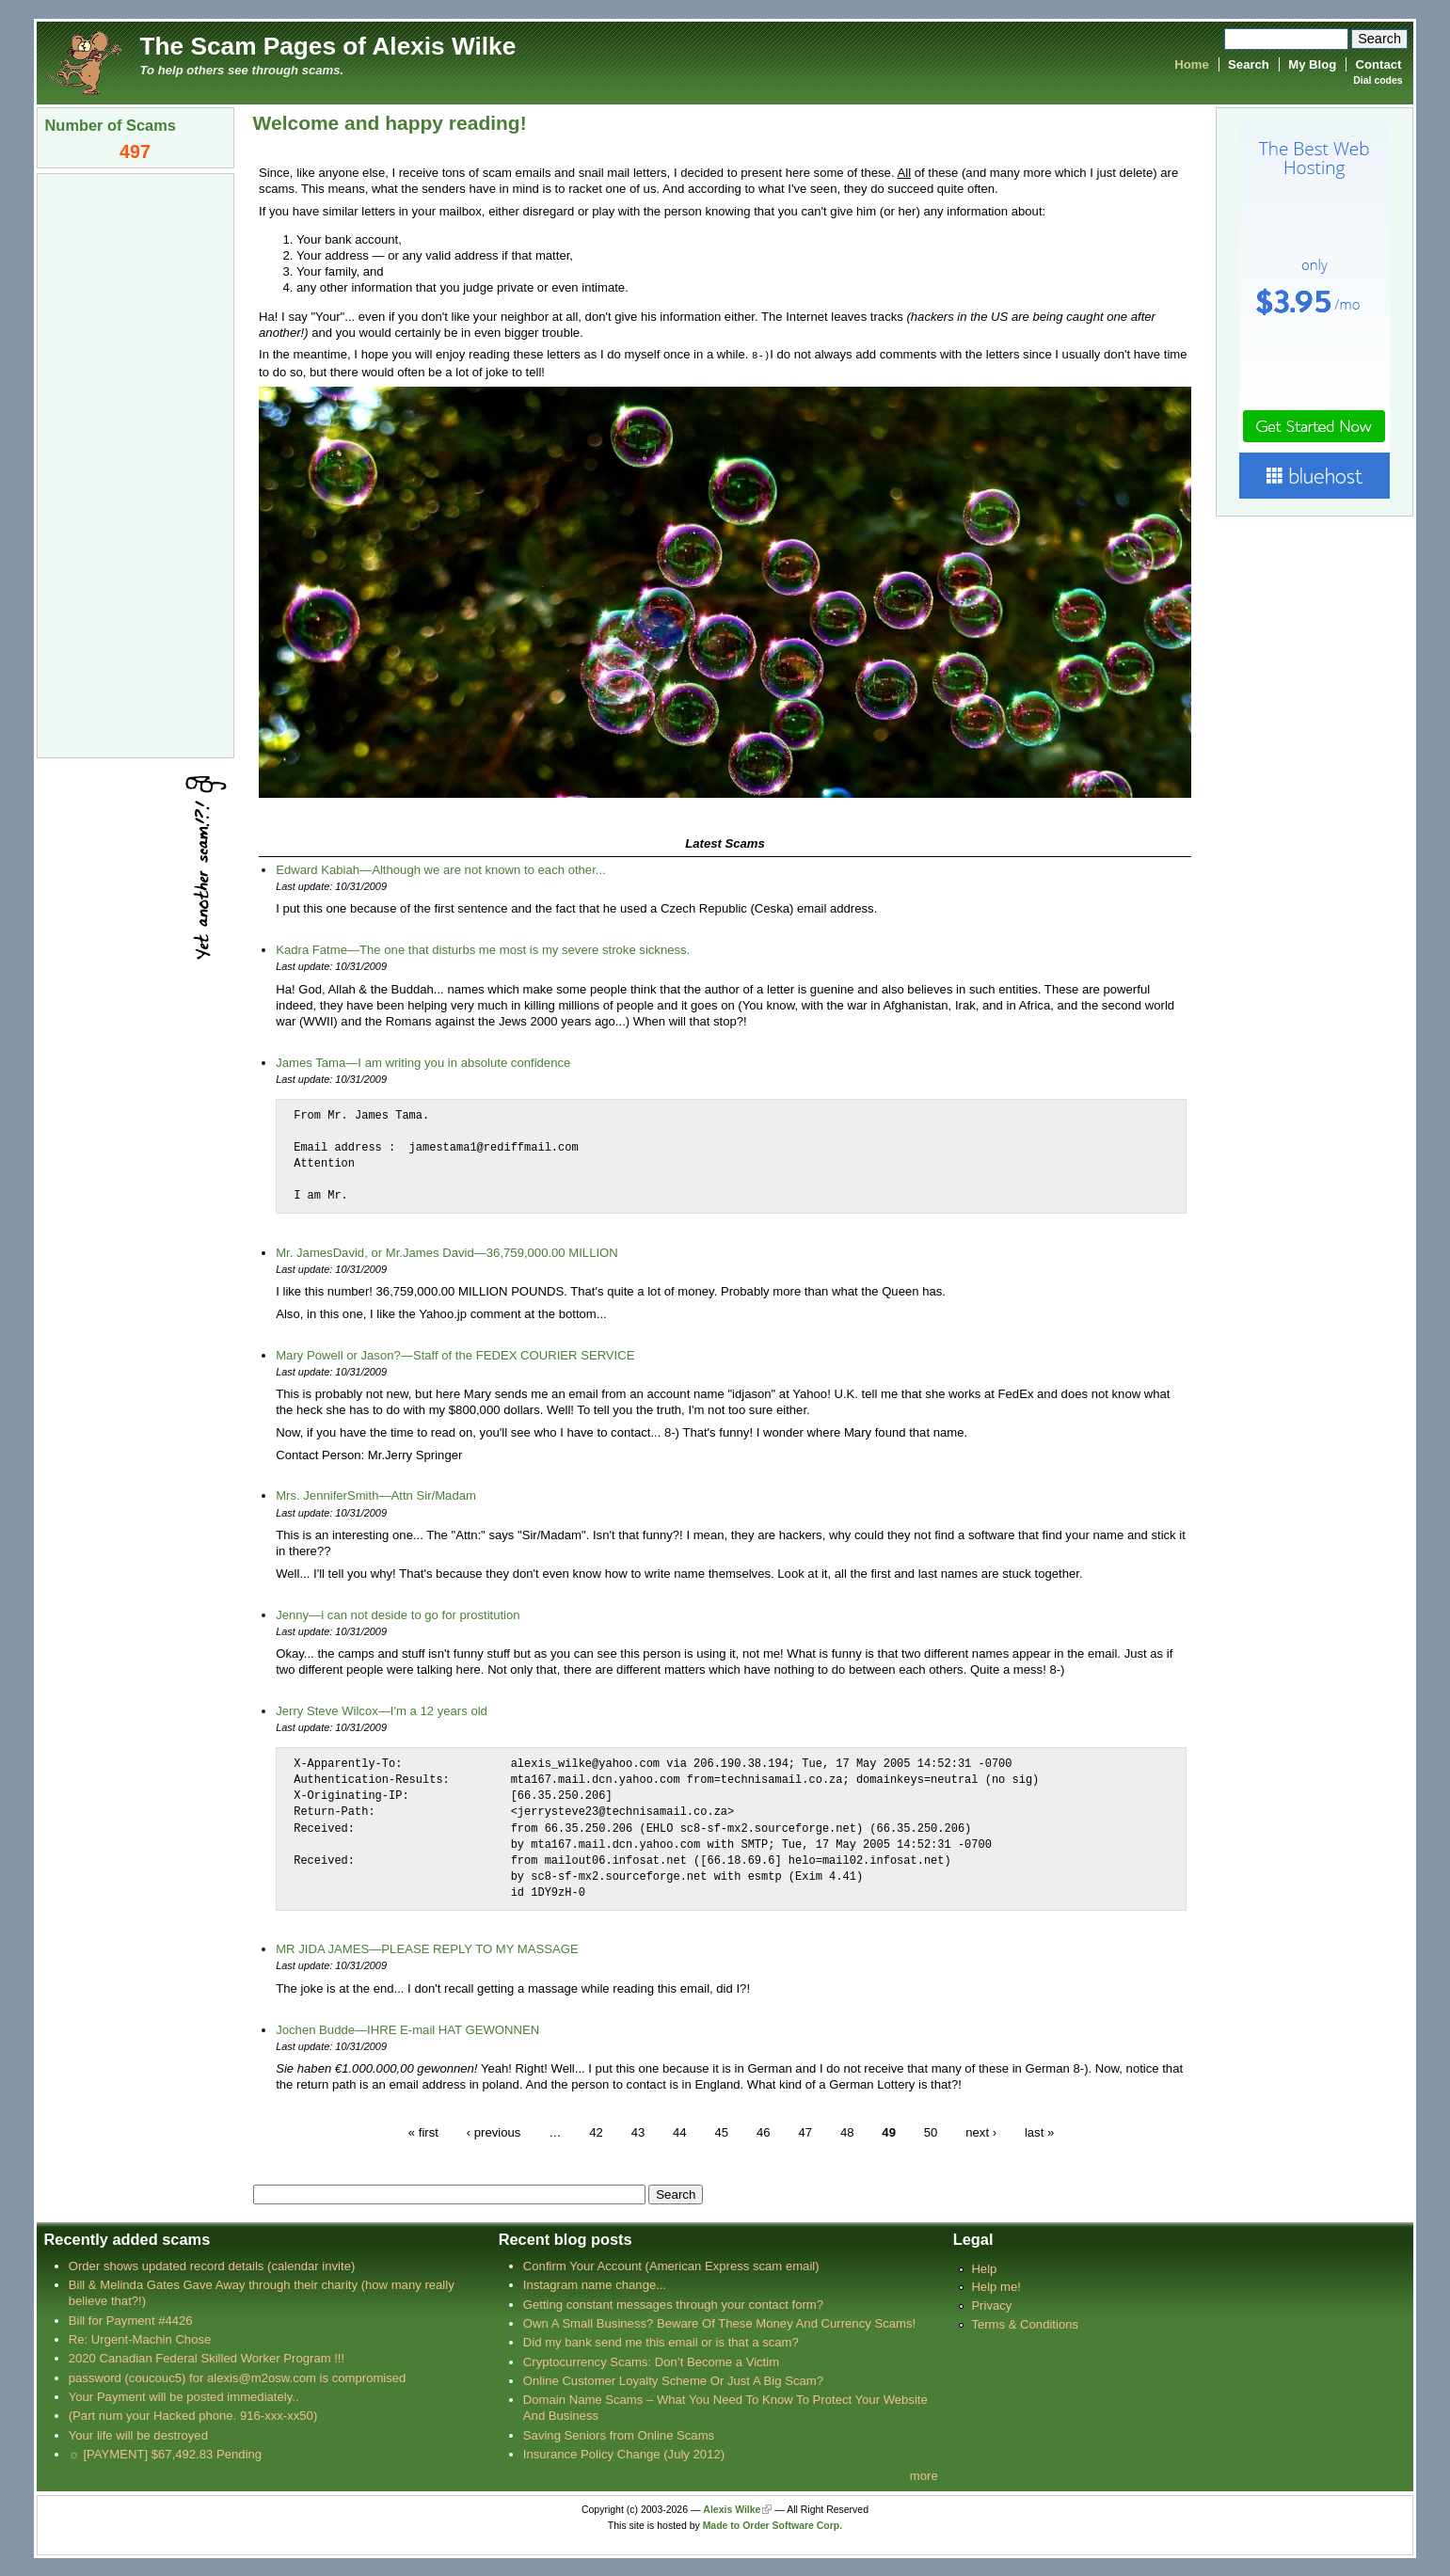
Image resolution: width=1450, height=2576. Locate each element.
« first (423, 2131)
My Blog (1312, 64)
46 (764, 2131)
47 (805, 2131)
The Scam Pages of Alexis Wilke (328, 46)
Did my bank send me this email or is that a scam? (661, 2341)
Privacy (991, 2305)
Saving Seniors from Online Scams (618, 2434)
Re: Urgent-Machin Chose (140, 2338)
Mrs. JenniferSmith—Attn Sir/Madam (376, 1494)
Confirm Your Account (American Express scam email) (671, 2265)
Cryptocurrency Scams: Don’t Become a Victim (651, 2361)
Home (1191, 64)
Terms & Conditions (1024, 2323)
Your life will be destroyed (138, 2434)
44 (680, 2131)
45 (722, 2131)
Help (983, 2268)
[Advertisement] (135, 464)
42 (596, 2131)
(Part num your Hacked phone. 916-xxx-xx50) (193, 2415)
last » (1039, 2131)
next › (980, 2131)
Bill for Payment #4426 (131, 2320)
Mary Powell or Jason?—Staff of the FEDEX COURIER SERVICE (455, 1354)
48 (847, 2131)
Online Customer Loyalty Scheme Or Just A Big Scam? (673, 2380)
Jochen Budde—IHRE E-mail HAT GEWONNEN (407, 2029)
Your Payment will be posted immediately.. (184, 2396)
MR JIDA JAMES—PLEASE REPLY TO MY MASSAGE (427, 1948)
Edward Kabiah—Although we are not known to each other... (441, 869)
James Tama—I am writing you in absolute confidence (423, 1062)
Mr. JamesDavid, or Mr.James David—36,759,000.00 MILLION (447, 1252)
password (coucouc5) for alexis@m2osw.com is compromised (237, 2377)
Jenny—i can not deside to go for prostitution (397, 1614)
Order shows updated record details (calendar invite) (212, 2265)
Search (1248, 64)
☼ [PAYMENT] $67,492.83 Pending (165, 2453)
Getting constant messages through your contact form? (673, 2304)
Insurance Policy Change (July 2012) (624, 2453)
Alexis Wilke (731, 2509)
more (924, 2475)
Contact (1379, 64)
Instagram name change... (594, 2284)
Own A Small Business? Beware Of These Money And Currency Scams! (719, 2322)
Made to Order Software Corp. (773, 2525)
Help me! (995, 2286)
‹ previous (494, 2131)
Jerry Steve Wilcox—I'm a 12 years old (381, 1710)
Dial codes (1377, 80)
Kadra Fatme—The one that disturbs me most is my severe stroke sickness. (483, 949)
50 (931, 2131)
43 (638, 2131)
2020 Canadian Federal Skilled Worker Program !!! (206, 2357)
